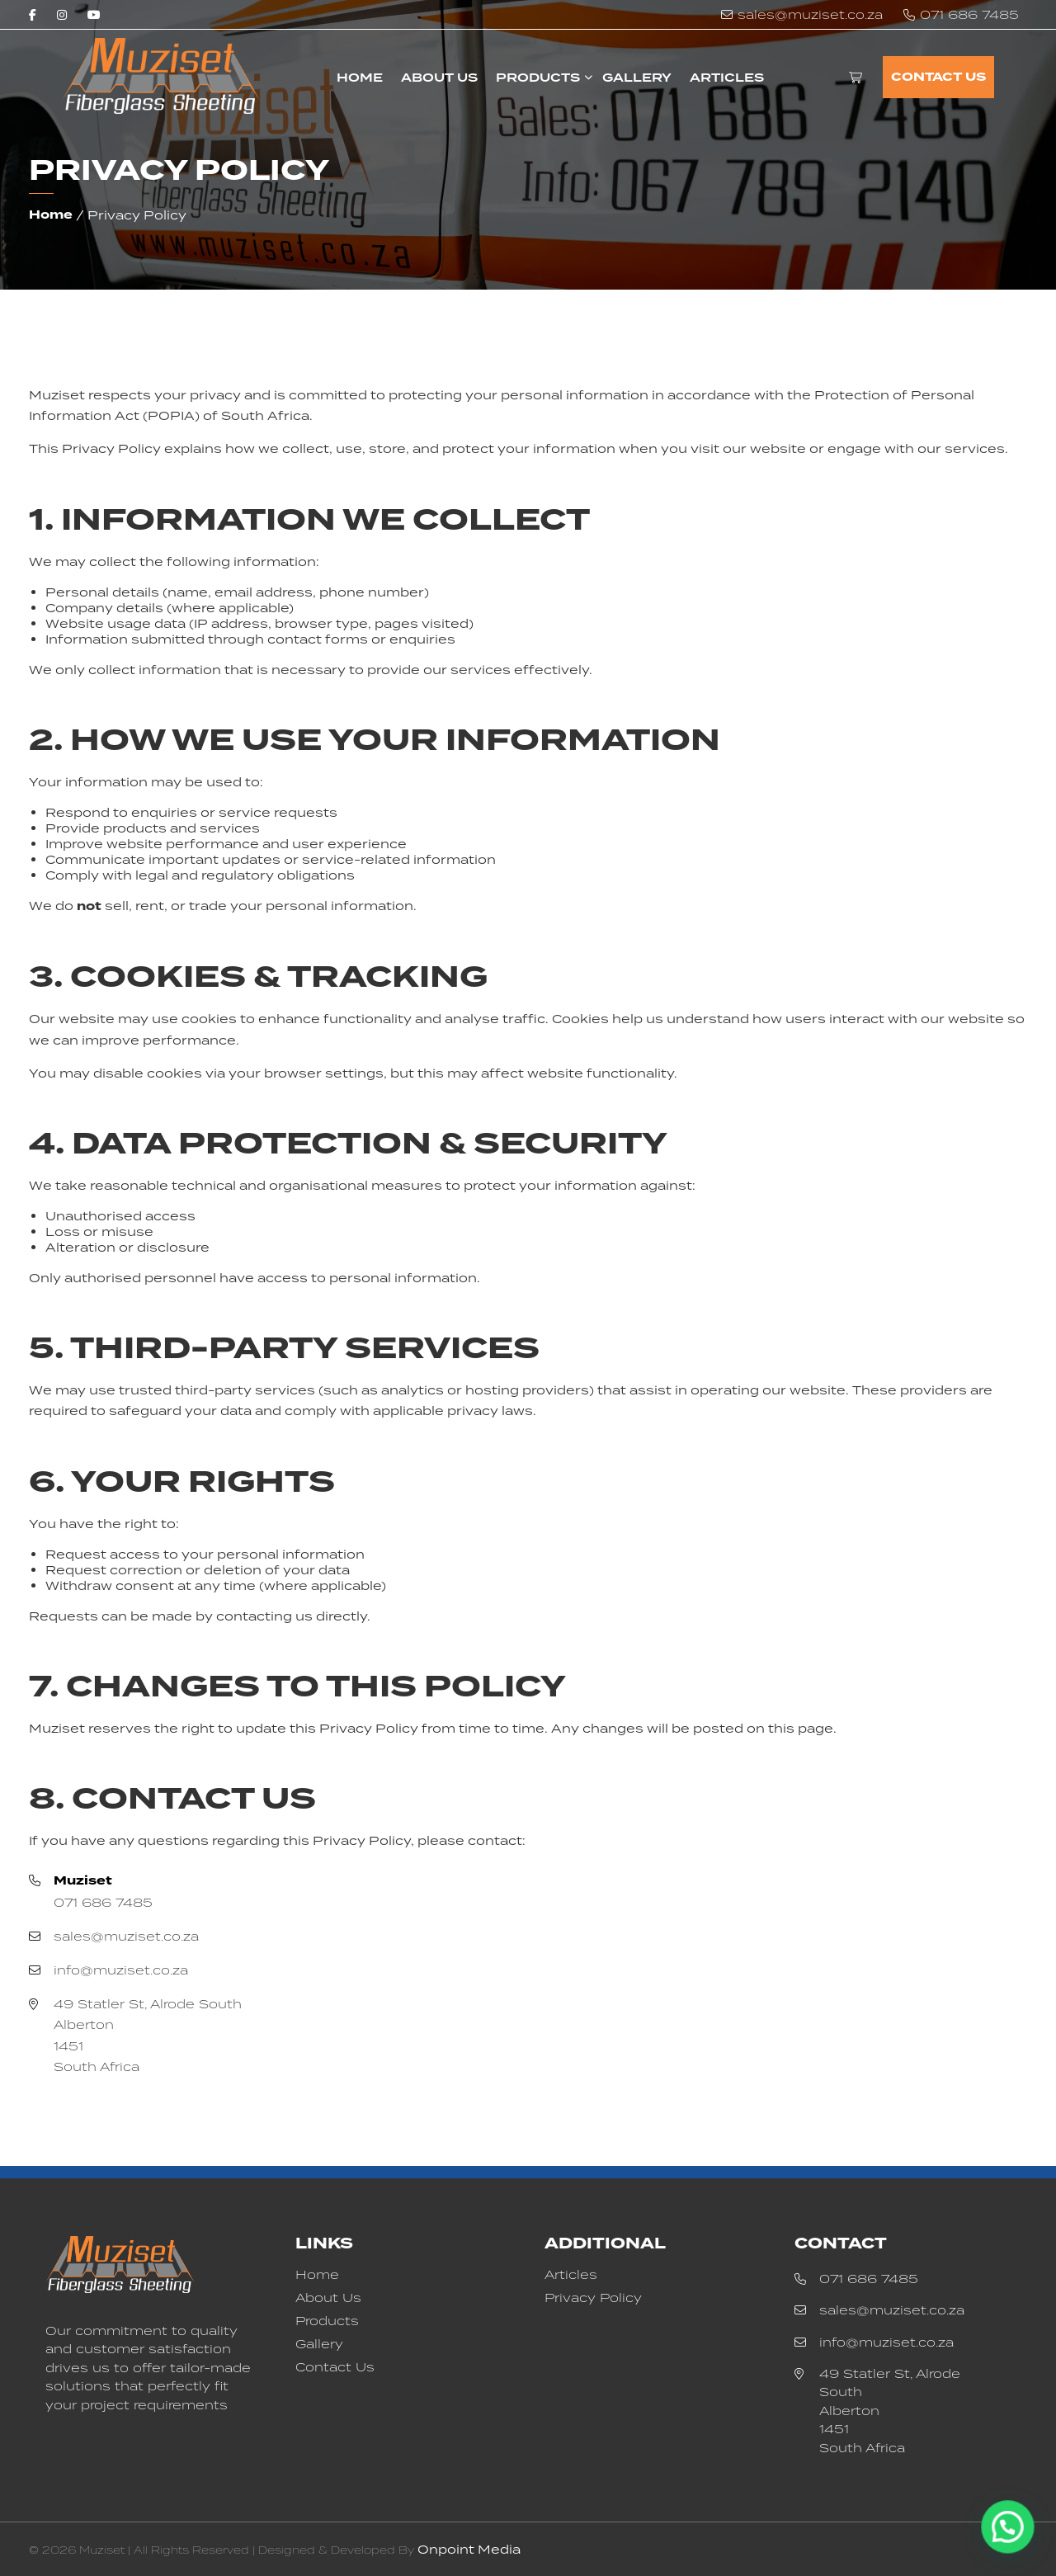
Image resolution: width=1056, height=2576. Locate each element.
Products (538, 77)
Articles (727, 77)
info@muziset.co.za (121, 1970)
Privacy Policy (593, 2297)
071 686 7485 (969, 14)
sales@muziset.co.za (810, 14)
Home (360, 77)
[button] (1014, 2546)
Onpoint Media (469, 2549)
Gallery (637, 77)
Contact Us (938, 77)
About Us (439, 77)
